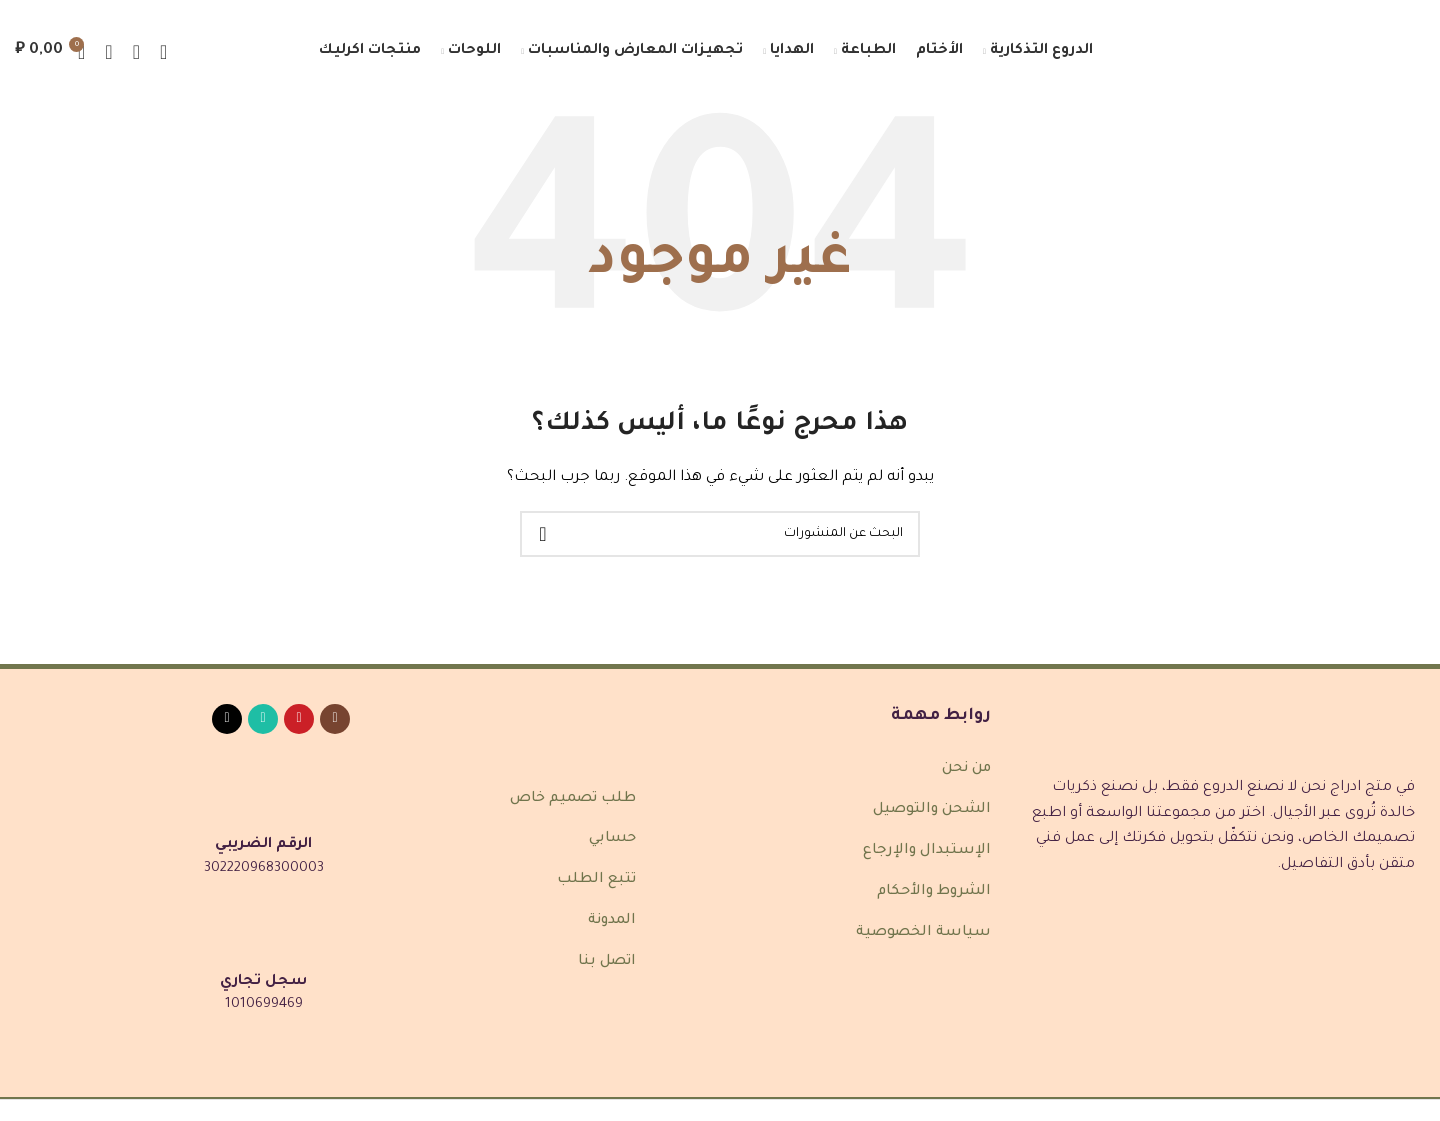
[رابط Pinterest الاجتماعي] (299, 720)
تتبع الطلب (596, 881)
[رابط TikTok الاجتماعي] (227, 720)
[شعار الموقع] (1335, 52)
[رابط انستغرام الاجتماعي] (335, 720)
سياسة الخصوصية (923, 933)
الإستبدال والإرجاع (927, 851)
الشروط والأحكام (934, 892)
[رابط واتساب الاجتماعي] (263, 720)
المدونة (612, 921)
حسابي (612, 840)
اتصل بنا (607, 962)
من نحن (966, 770)
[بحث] (136, 52)
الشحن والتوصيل (932, 810)
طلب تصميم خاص (573, 799)
